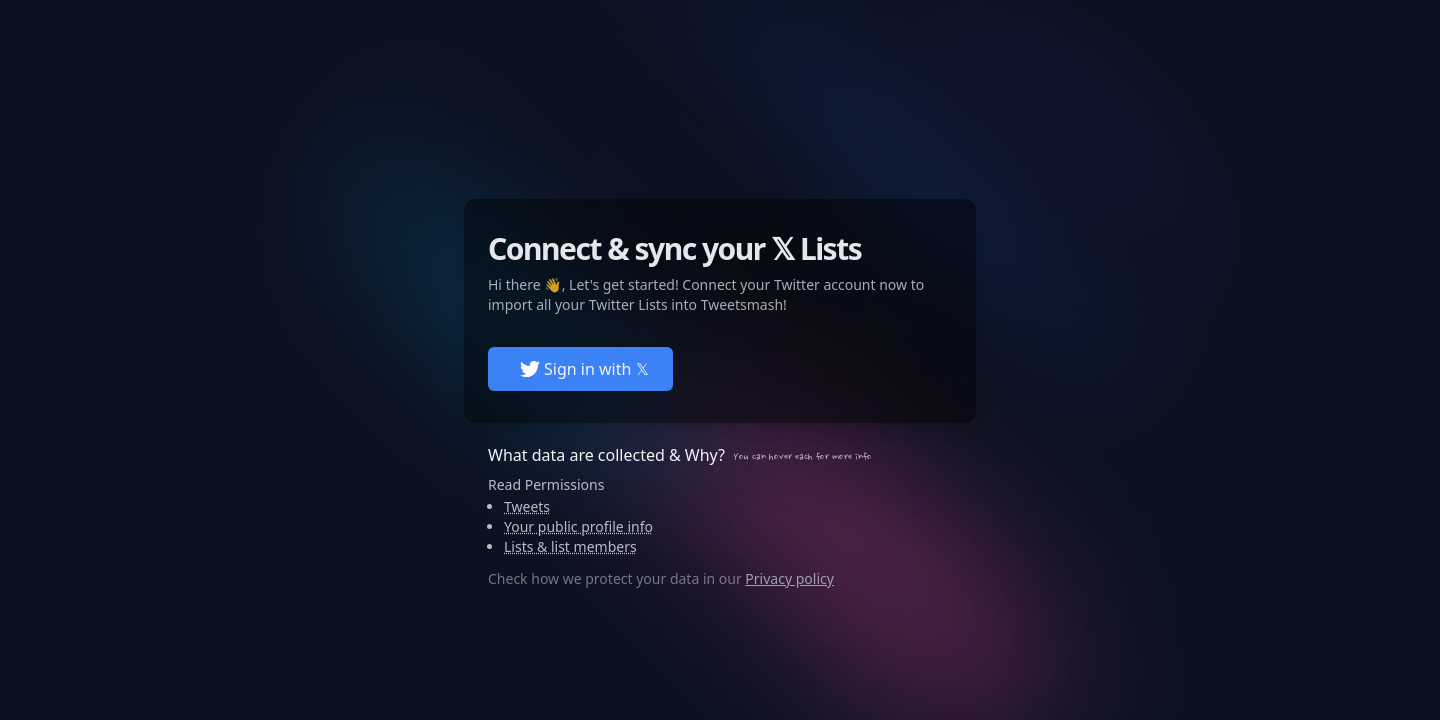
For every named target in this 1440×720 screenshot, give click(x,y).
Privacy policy (789, 578)
